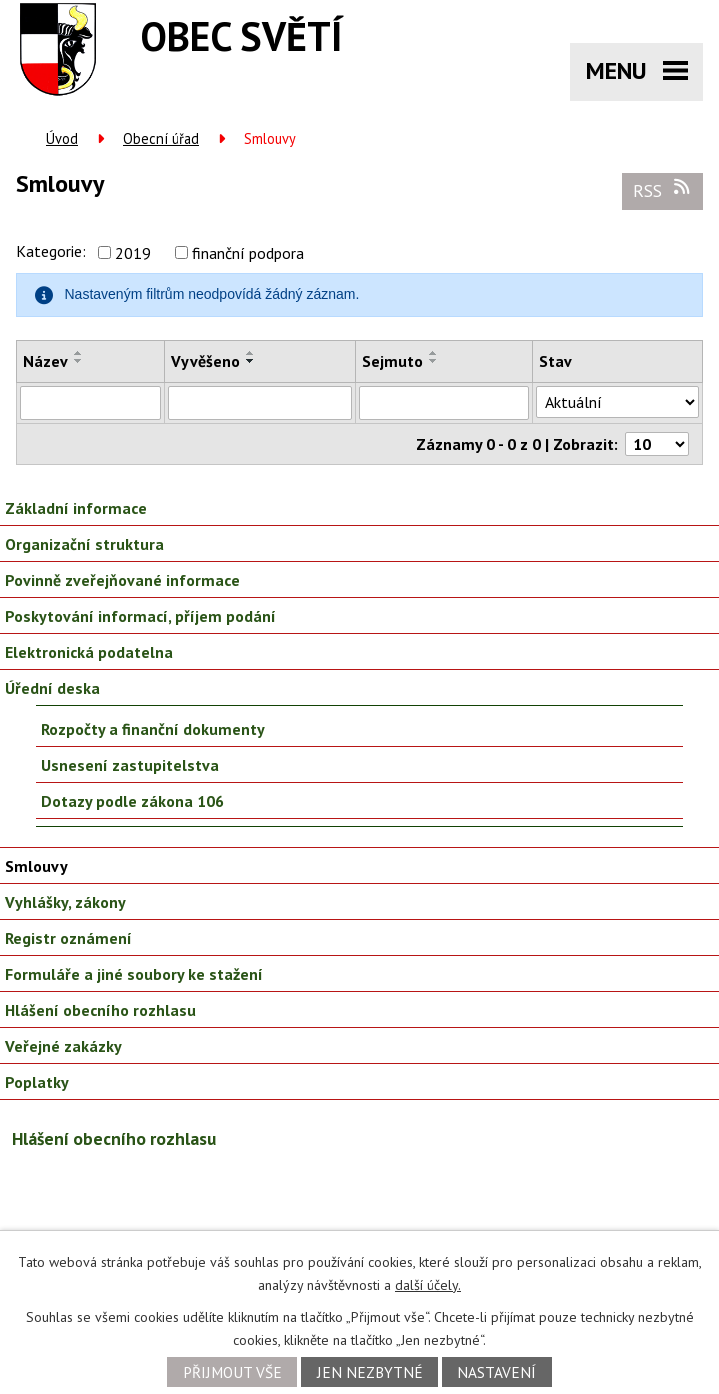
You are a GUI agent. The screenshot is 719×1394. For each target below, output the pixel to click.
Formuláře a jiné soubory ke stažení (134, 974)
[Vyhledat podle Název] (90, 403)
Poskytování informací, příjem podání (140, 616)
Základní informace (76, 508)
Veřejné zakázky (63, 1046)
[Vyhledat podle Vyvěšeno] (260, 403)
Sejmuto (392, 361)
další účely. (428, 1285)
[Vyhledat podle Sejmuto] (444, 403)
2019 (133, 253)
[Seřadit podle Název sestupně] (79, 361)
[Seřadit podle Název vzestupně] (79, 353)
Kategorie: (51, 251)
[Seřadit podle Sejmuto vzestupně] (434, 353)
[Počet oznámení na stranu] (657, 444)
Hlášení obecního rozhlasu (100, 1010)
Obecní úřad (161, 138)
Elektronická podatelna (89, 652)
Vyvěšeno (205, 361)
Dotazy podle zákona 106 (132, 801)
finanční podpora (248, 253)
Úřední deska (52, 688)
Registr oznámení (68, 938)
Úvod (62, 138)
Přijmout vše (232, 1372)
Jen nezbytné (370, 1372)
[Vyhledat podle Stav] (617, 402)
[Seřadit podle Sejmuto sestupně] (434, 361)
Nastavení (496, 1372)
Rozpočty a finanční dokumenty (153, 729)
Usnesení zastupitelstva (130, 765)
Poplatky (37, 1082)
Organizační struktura (84, 544)
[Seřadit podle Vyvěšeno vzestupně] (251, 353)
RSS (663, 190)
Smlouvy (36, 866)
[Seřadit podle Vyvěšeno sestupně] (251, 361)
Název (45, 361)
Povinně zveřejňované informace (122, 580)
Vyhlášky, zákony (65, 902)
